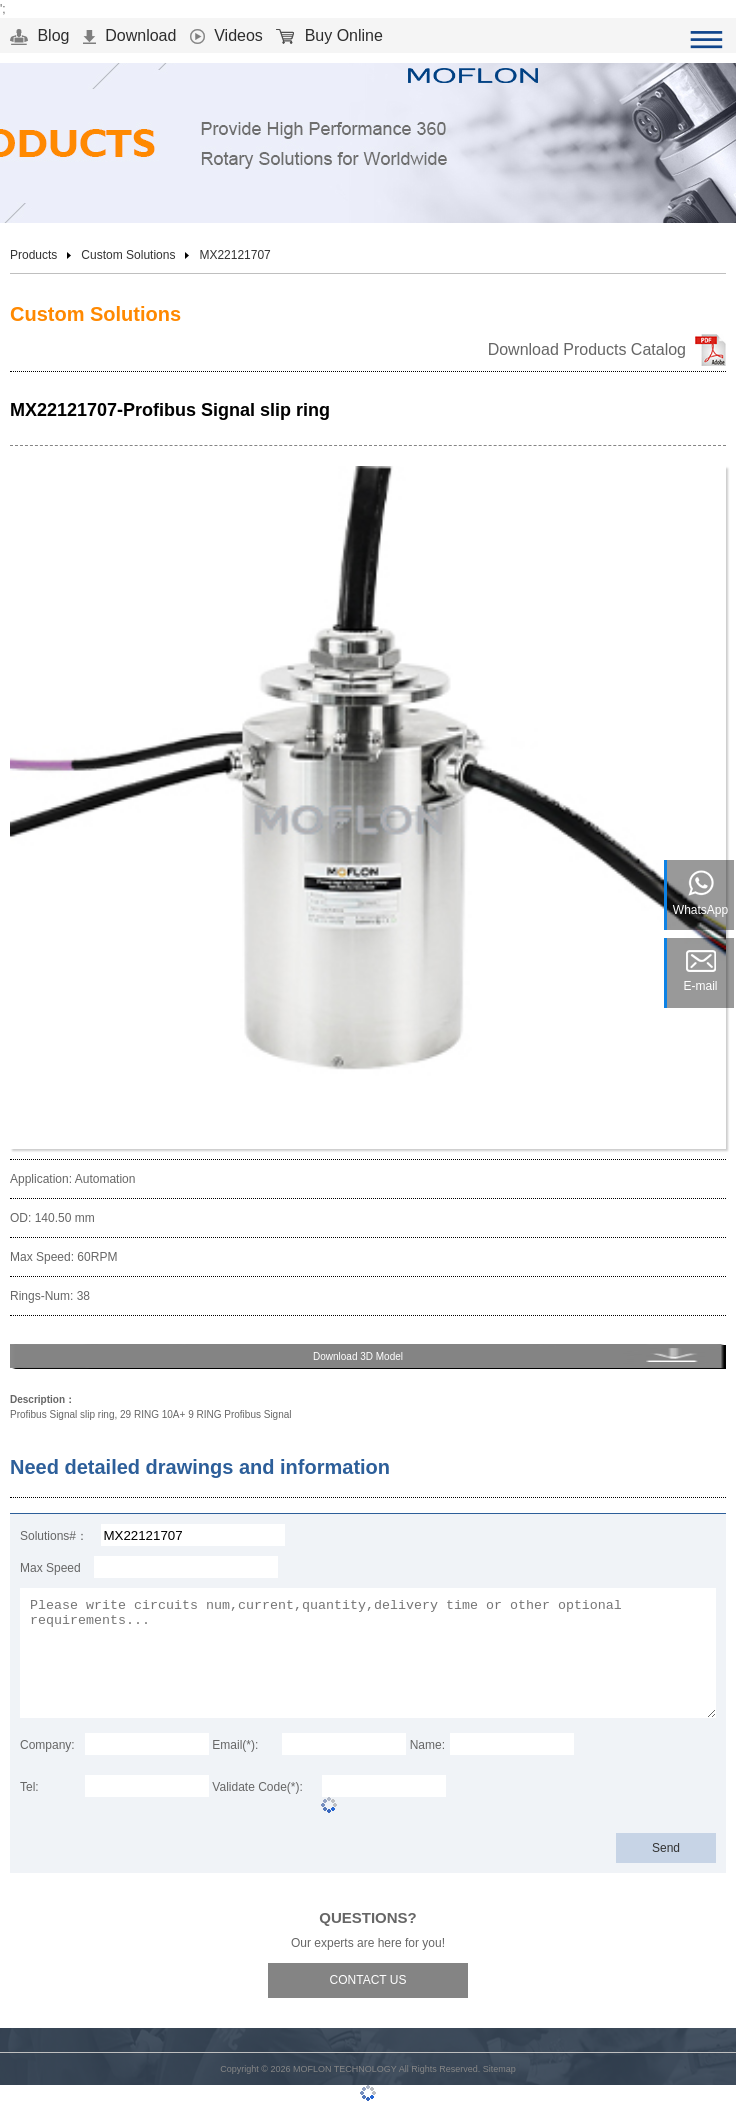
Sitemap (499, 2069)
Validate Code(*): (257, 1787)
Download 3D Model (358, 1356)
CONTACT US (368, 1980)
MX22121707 (234, 255)
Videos (226, 35)
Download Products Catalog (587, 349)
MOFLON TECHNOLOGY (345, 2069)
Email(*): (235, 1745)
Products (33, 255)
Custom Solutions (128, 255)
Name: (427, 1745)
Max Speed (50, 1568)
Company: (47, 1745)
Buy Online (329, 35)
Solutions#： (54, 1536)
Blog (39, 35)
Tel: (29, 1787)
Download (130, 35)
